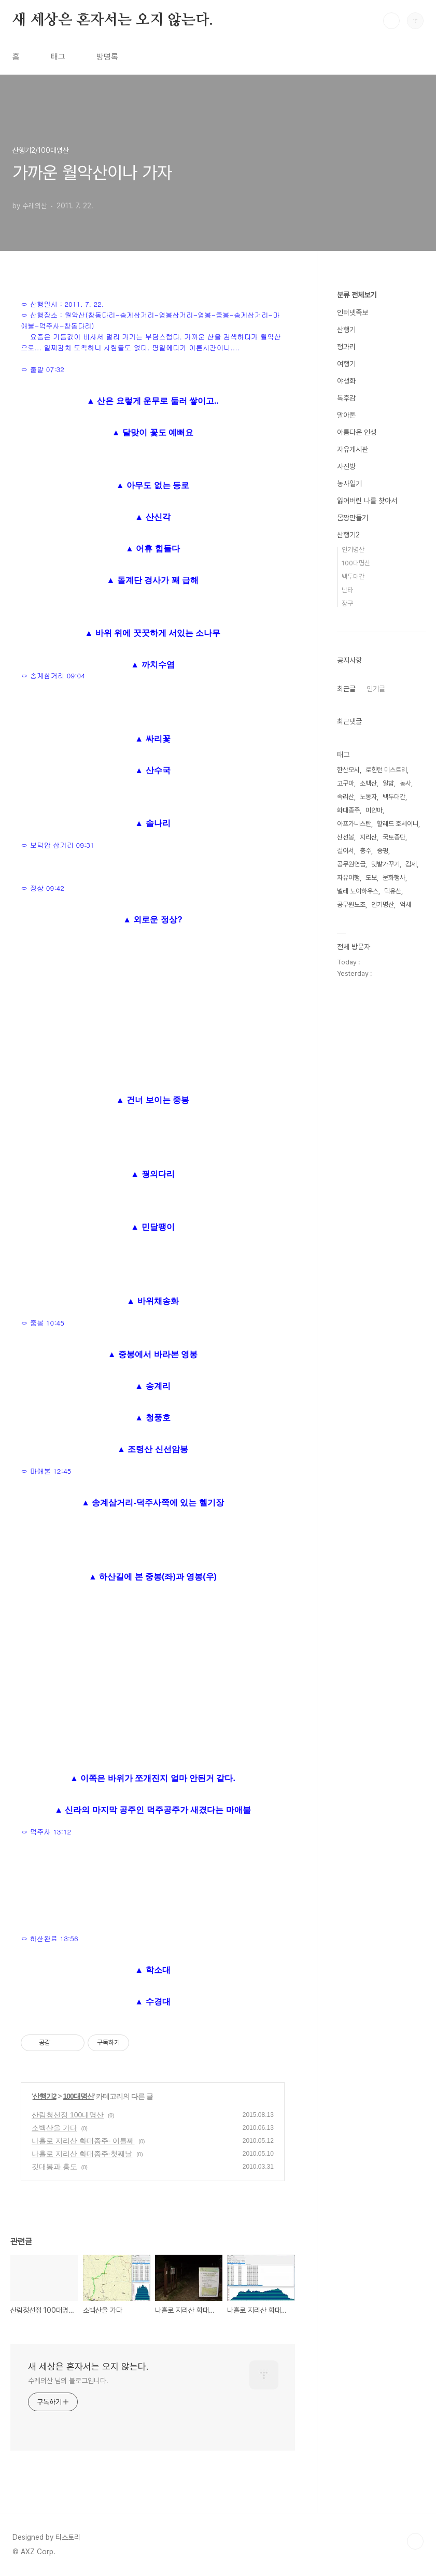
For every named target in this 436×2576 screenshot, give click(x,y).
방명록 (107, 57)
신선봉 (345, 837)
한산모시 (348, 770)
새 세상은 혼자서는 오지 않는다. (112, 20)
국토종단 (394, 837)
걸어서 (345, 851)
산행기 (346, 329)
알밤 (388, 783)
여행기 (346, 364)
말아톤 (346, 415)
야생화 (346, 381)
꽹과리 (346, 347)
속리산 (345, 797)
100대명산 (78, 2096)
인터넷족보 (352, 312)
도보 (371, 877)
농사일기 (349, 483)
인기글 (376, 689)
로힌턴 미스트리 (386, 770)
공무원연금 (351, 864)
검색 (391, 21)
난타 (347, 590)
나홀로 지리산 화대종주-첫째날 (82, 2154)
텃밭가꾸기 (385, 864)
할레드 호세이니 (397, 824)
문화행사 (394, 877)
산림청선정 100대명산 (68, 2115)
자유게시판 (352, 449)
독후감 (346, 398)
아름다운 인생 (356, 432)
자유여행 (348, 877)
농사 (405, 783)
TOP (415, 2541)
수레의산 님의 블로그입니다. (68, 2380)
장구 (347, 603)
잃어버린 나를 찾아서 (367, 500)
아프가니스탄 (354, 824)
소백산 (368, 783)
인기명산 (353, 549)
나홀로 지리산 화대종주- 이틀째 (83, 2141)
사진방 (346, 466)
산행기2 (45, 2096)
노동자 (368, 797)
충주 (365, 851)
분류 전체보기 (356, 295)
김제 (411, 864)
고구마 (345, 783)
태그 (58, 57)
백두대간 (353, 576)
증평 (382, 851)
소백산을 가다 (54, 2128)
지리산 (368, 837)
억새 (405, 904)
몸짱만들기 (352, 518)
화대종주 (348, 810)
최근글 (346, 689)
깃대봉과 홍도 (54, 2166)
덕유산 (392, 891)
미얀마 (374, 810)
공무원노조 (351, 904)
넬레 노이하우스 (357, 891)
